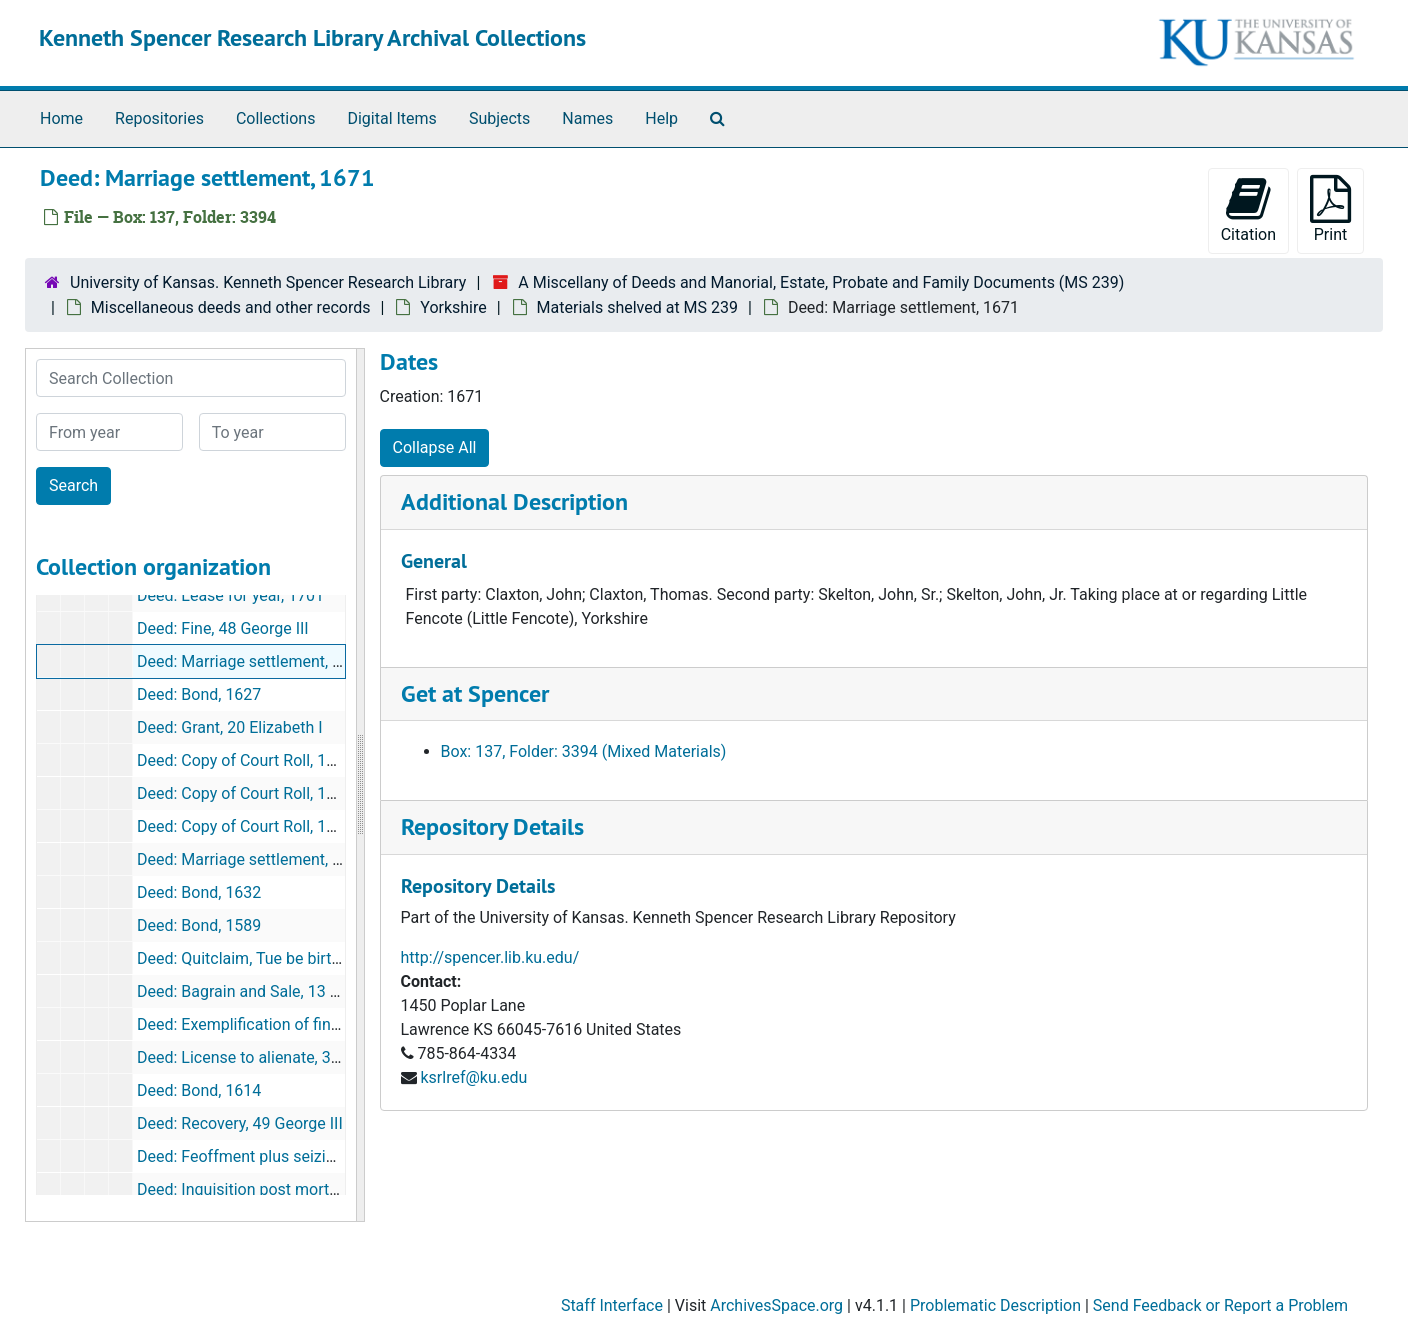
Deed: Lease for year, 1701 (230, 595)
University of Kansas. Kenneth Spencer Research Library (268, 282)
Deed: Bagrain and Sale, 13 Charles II (266, 991)
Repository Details (492, 826)
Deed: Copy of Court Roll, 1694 (245, 826)
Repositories (159, 118)
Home (61, 118)
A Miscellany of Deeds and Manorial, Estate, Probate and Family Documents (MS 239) (821, 282)
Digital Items (391, 118)
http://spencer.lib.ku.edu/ (490, 957)
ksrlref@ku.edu (473, 1077)
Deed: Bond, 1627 (199, 694)
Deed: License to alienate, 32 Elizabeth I (277, 1057)
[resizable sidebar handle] (360, 785)
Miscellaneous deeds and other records (231, 307)
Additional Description (514, 501)
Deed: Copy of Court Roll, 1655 (245, 760)
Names (587, 118)
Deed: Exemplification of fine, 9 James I (276, 1024)
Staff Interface (612, 1305)
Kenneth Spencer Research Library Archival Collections (312, 37)
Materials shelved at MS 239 (637, 307)
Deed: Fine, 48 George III (223, 628)
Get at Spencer (475, 693)
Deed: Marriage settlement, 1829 (252, 859)
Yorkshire (453, 307)
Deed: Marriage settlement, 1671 (252, 661)
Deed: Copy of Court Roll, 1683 (245, 793)
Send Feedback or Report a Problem (1220, 1305)
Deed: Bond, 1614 (199, 1090)
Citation (1248, 209)
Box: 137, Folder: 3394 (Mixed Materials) (584, 751)
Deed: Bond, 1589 (199, 925)
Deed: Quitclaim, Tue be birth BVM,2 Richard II (299, 958)
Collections (276, 118)
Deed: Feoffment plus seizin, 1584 (257, 1156)
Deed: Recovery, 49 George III (240, 1123)
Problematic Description (995, 1305)
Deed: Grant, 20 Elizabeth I (230, 727)
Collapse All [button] (435, 447)
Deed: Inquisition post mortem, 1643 (266, 1189)
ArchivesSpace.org (776, 1305)
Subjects (499, 118)
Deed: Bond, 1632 (199, 892)
